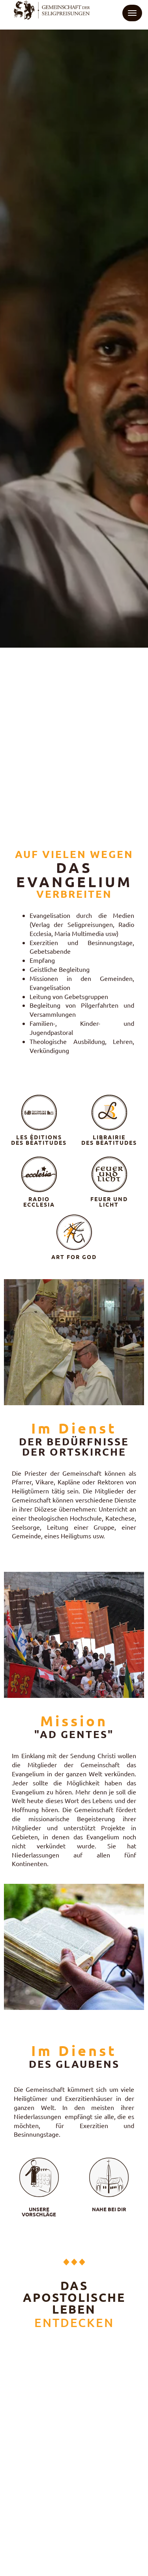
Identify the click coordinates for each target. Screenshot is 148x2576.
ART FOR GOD (74, 1256)
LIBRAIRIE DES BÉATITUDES (109, 1139)
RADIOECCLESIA (39, 1201)
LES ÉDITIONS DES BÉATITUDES (39, 1139)
